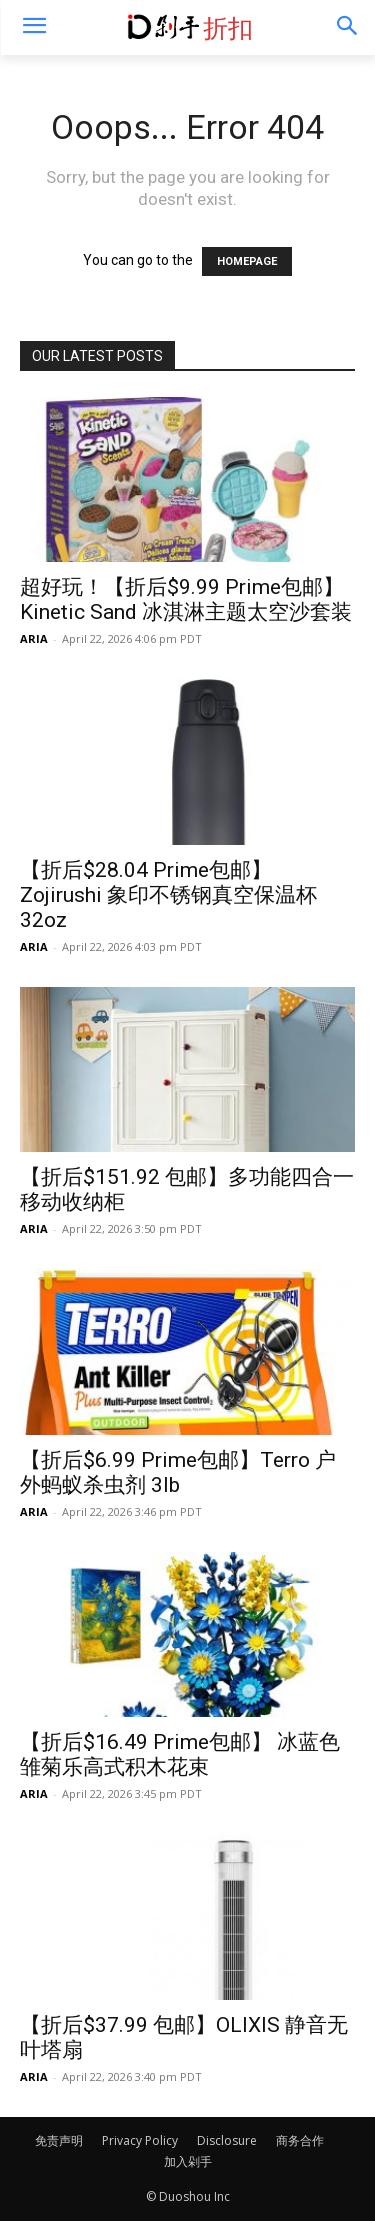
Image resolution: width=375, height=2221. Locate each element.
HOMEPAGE (247, 261)
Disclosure (227, 2140)
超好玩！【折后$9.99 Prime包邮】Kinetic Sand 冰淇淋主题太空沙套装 (186, 599)
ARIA (34, 638)
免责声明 (59, 2140)
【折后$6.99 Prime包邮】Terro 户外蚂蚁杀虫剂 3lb (178, 1472)
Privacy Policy (140, 2140)
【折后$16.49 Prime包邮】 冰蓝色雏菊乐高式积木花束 (180, 1754)
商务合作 (300, 2140)
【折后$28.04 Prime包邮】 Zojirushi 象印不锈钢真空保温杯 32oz (168, 895)
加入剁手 (188, 2161)
